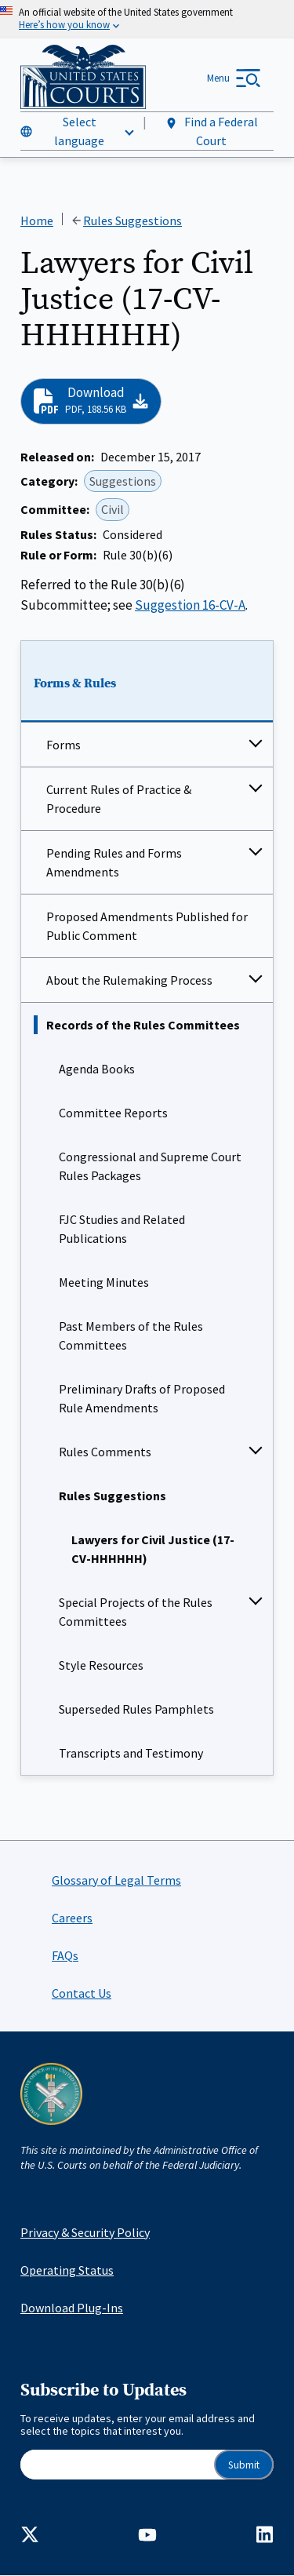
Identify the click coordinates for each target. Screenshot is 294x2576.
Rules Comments (105, 1451)
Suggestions (122, 481)
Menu (218, 78)
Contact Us (81, 1993)
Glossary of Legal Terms (116, 1880)
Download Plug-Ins (71, 2307)
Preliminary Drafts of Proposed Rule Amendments (142, 1398)
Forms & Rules (75, 684)
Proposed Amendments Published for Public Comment (147, 926)
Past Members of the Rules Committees (131, 1335)
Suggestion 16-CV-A (190, 605)
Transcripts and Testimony (131, 1753)
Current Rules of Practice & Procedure (118, 799)
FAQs (65, 1955)
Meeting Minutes (104, 1282)
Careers (72, 1918)
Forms (63, 744)
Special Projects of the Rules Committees (135, 1611)
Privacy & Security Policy (85, 2232)
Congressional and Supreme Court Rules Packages (150, 1166)
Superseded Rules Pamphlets (136, 1709)
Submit (244, 2465)
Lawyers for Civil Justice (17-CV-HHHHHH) (152, 1549)
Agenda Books (97, 1069)
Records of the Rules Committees (143, 1025)
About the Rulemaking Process (129, 980)
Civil (112, 510)
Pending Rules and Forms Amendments (114, 862)
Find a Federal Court (211, 131)
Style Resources (101, 1665)
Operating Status (67, 2270)
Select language (79, 131)
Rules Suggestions (112, 1495)
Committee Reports (113, 1112)
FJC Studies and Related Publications (122, 1228)
